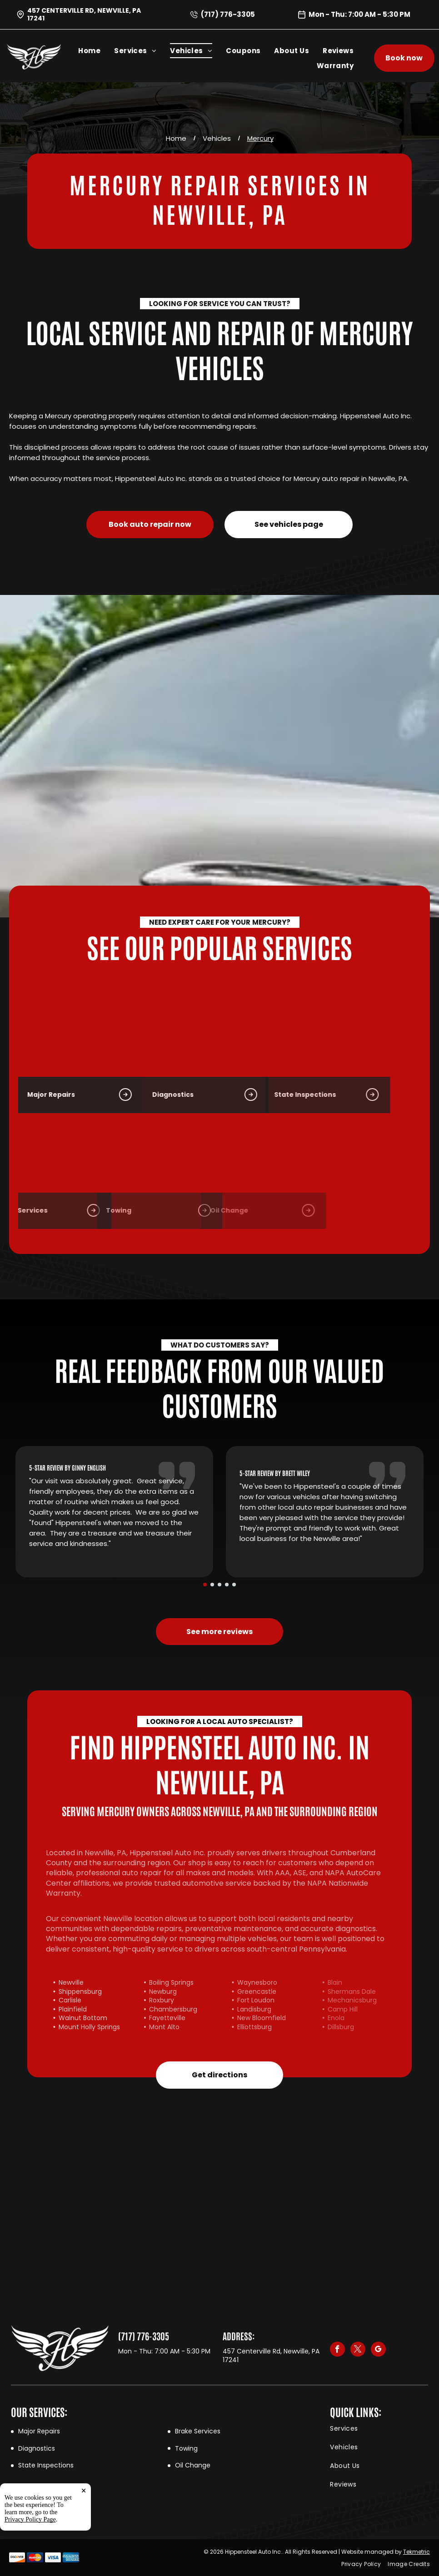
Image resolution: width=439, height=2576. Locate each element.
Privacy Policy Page (30, 2566)
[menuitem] (96, 50)
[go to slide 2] (212, 1584)
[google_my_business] (378, 2350)
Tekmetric (416, 2552)
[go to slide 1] (205, 1584)
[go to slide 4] (227, 1584)
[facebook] (337, 2350)
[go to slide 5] (234, 1584)
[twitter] (357, 2350)
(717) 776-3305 (228, 14)
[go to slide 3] (219, 1584)
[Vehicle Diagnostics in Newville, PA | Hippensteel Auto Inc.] (90, 1040)
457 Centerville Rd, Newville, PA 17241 (84, 14)
